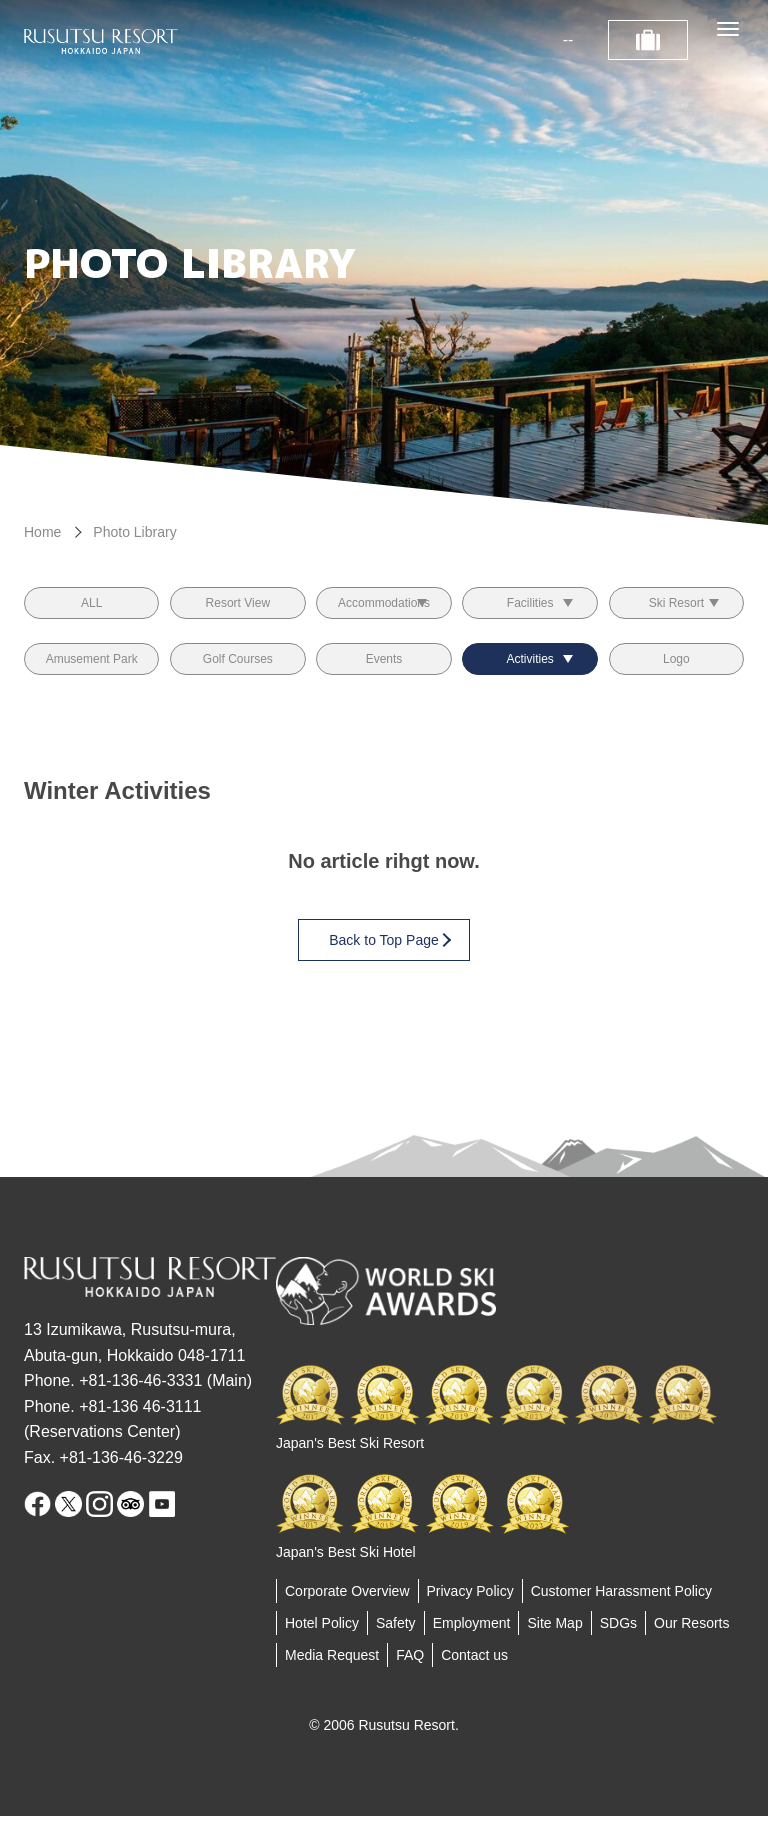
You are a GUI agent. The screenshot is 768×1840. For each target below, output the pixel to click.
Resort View (237, 609)
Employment (472, 1647)
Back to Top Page (389, 963)
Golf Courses (238, 677)
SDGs (618, 1647)
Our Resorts (691, 1647)
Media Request (332, 1679)
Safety (396, 1647)
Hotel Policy (322, 1647)
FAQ (410, 1679)
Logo (676, 677)
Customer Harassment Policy (621, 1615)
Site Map (554, 1647)
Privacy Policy (470, 1615)
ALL (91, 609)
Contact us (474, 1679)
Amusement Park (91, 677)
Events (384, 677)
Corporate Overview (347, 1615)
